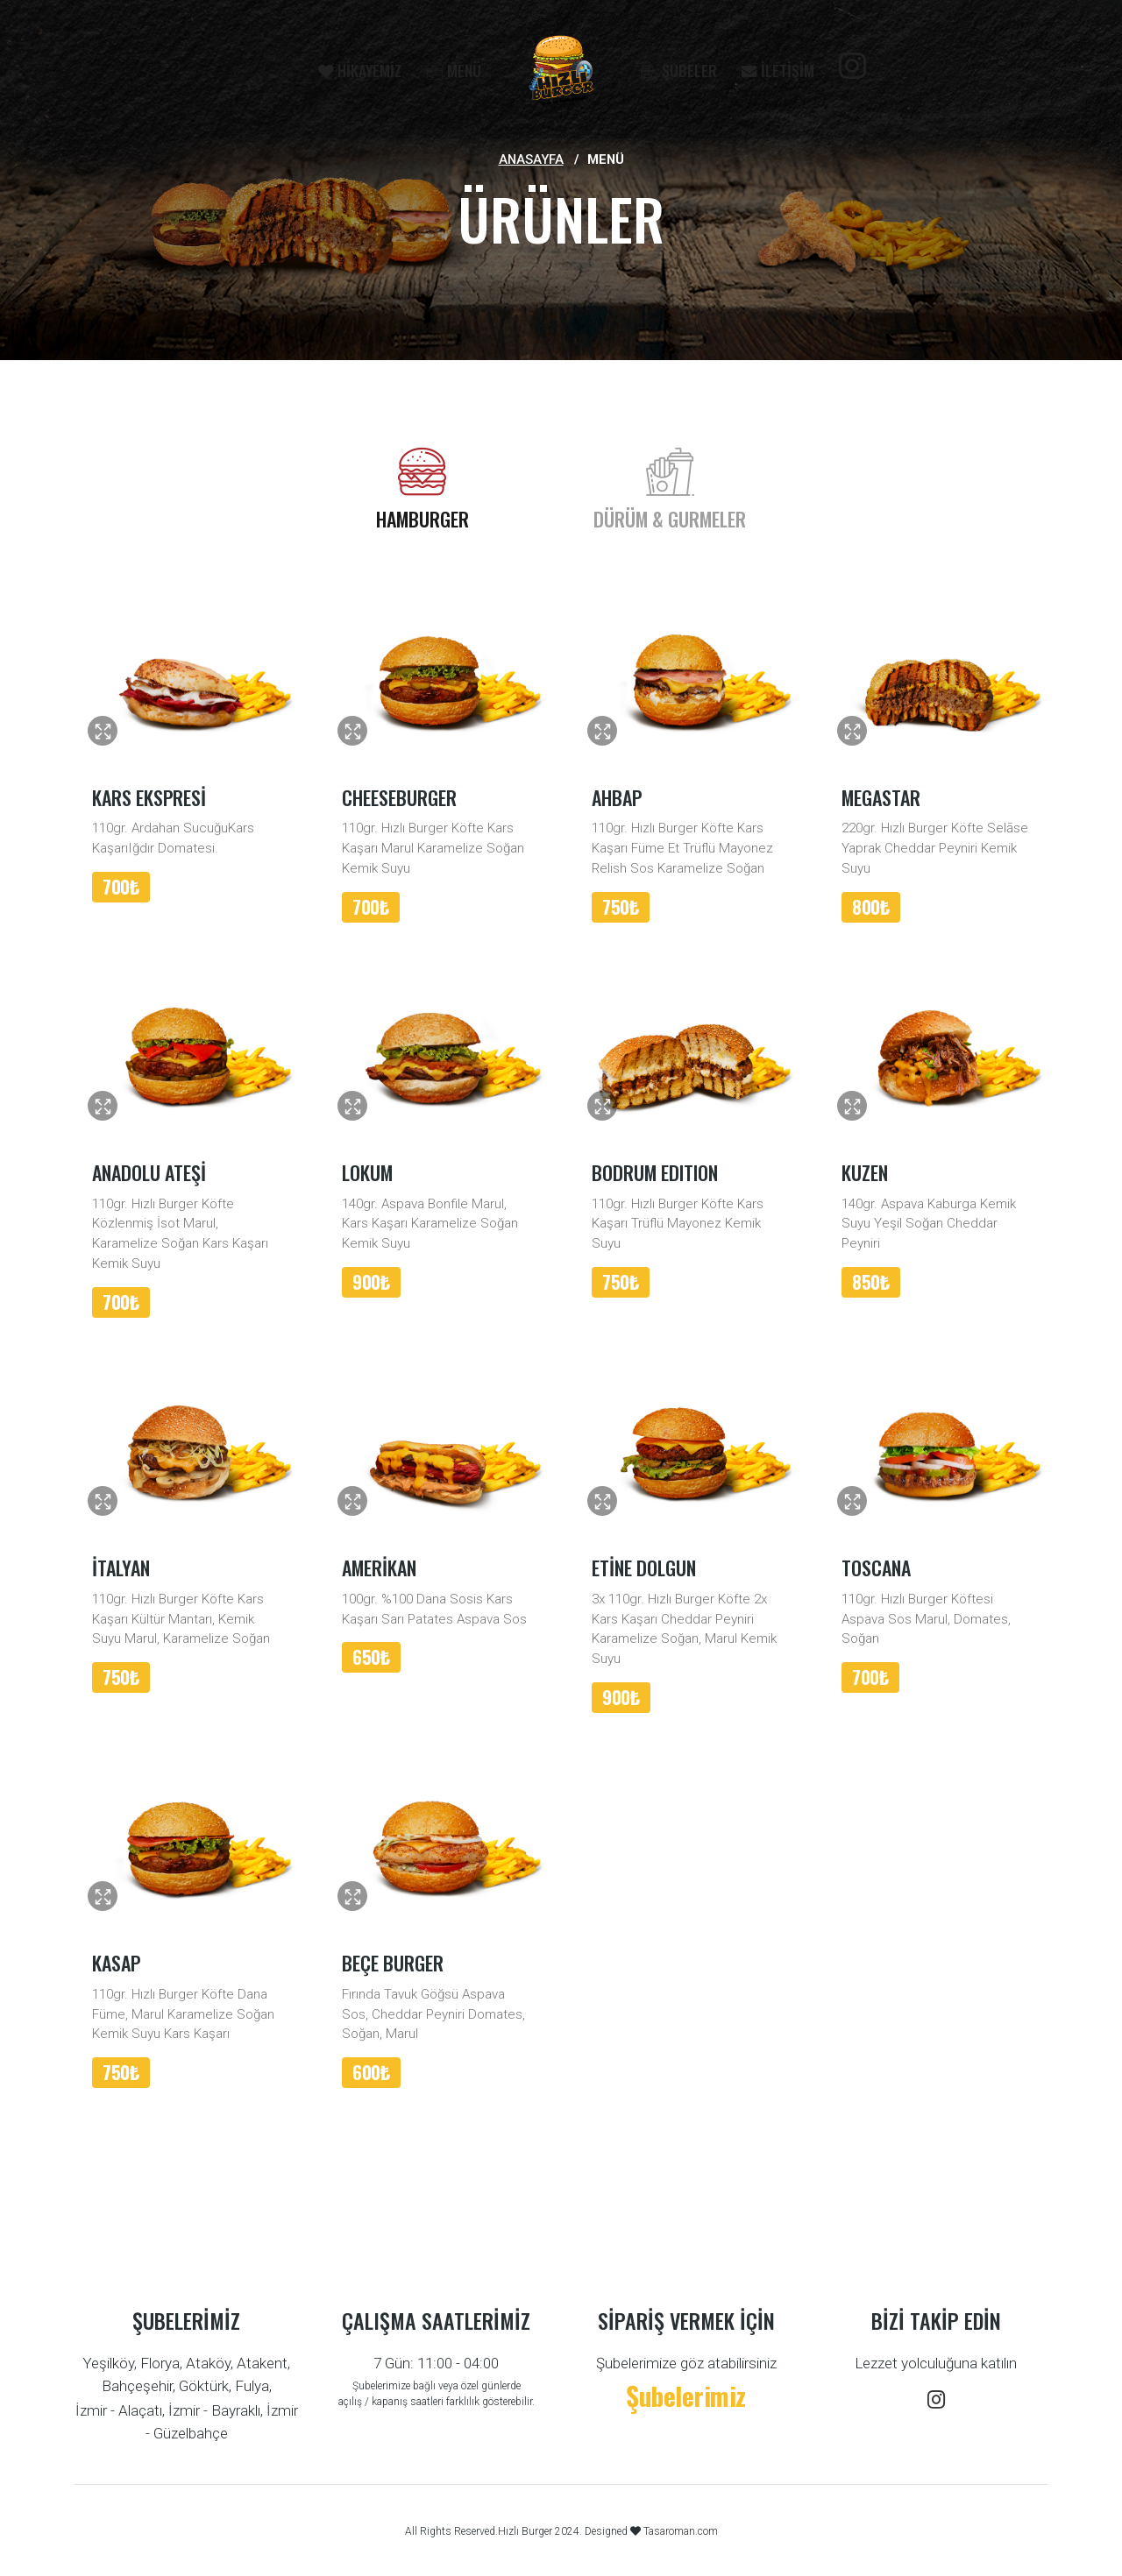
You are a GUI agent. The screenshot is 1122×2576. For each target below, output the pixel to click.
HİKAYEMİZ (359, 70)
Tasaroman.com (679, 2531)
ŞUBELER (679, 70)
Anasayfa (531, 159)
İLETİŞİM (778, 70)
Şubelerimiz (686, 2394)
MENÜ (453, 70)
